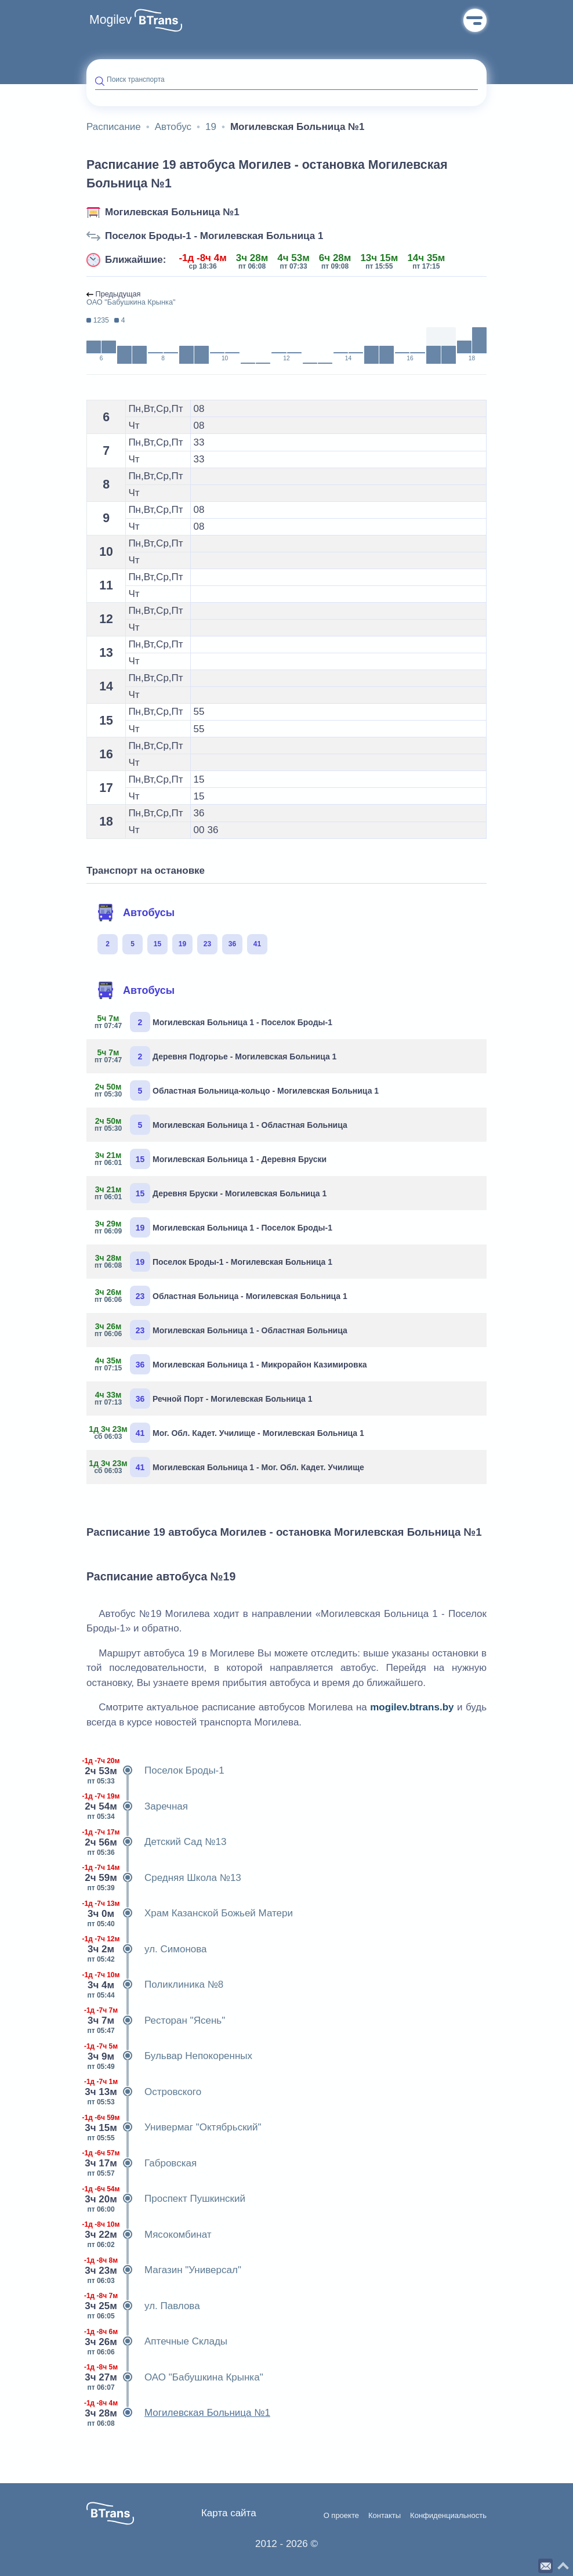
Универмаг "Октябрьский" (174, 2127)
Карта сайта (228, 2513)
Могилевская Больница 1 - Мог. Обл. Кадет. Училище (229, 1467)
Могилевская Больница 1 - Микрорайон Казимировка (231, 1364)
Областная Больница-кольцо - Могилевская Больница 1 (237, 1090)
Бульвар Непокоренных (169, 2056)
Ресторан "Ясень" (155, 2021)
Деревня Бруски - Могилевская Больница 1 (211, 1193)
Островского (143, 2092)
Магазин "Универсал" (163, 2270)
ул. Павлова (143, 2306)
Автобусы (136, 912)
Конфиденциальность (448, 2516)
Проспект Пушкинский (165, 2199)
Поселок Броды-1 (155, 1771)
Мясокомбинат (149, 2235)
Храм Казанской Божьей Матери (189, 1913)
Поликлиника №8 (154, 1985)
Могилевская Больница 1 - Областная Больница (221, 1125)
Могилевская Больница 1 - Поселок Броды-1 (213, 1022)
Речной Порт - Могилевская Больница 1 (203, 1398)
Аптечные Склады (156, 2341)
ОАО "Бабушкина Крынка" (174, 2377)
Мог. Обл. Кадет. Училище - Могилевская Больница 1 (229, 1433)
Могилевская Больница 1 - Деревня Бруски (211, 1159)
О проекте (341, 2516)
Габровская (141, 2163)
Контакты (384, 2516)
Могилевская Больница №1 (172, 212)
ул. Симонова (146, 1949)
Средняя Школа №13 (163, 1878)
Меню (475, 20)
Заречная (137, 1807)
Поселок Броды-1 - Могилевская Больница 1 (214, 235)
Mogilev (110, 20)
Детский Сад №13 (156, 1842)
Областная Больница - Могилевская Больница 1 (221, 1296)
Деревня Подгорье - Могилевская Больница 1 (215, 1056)
